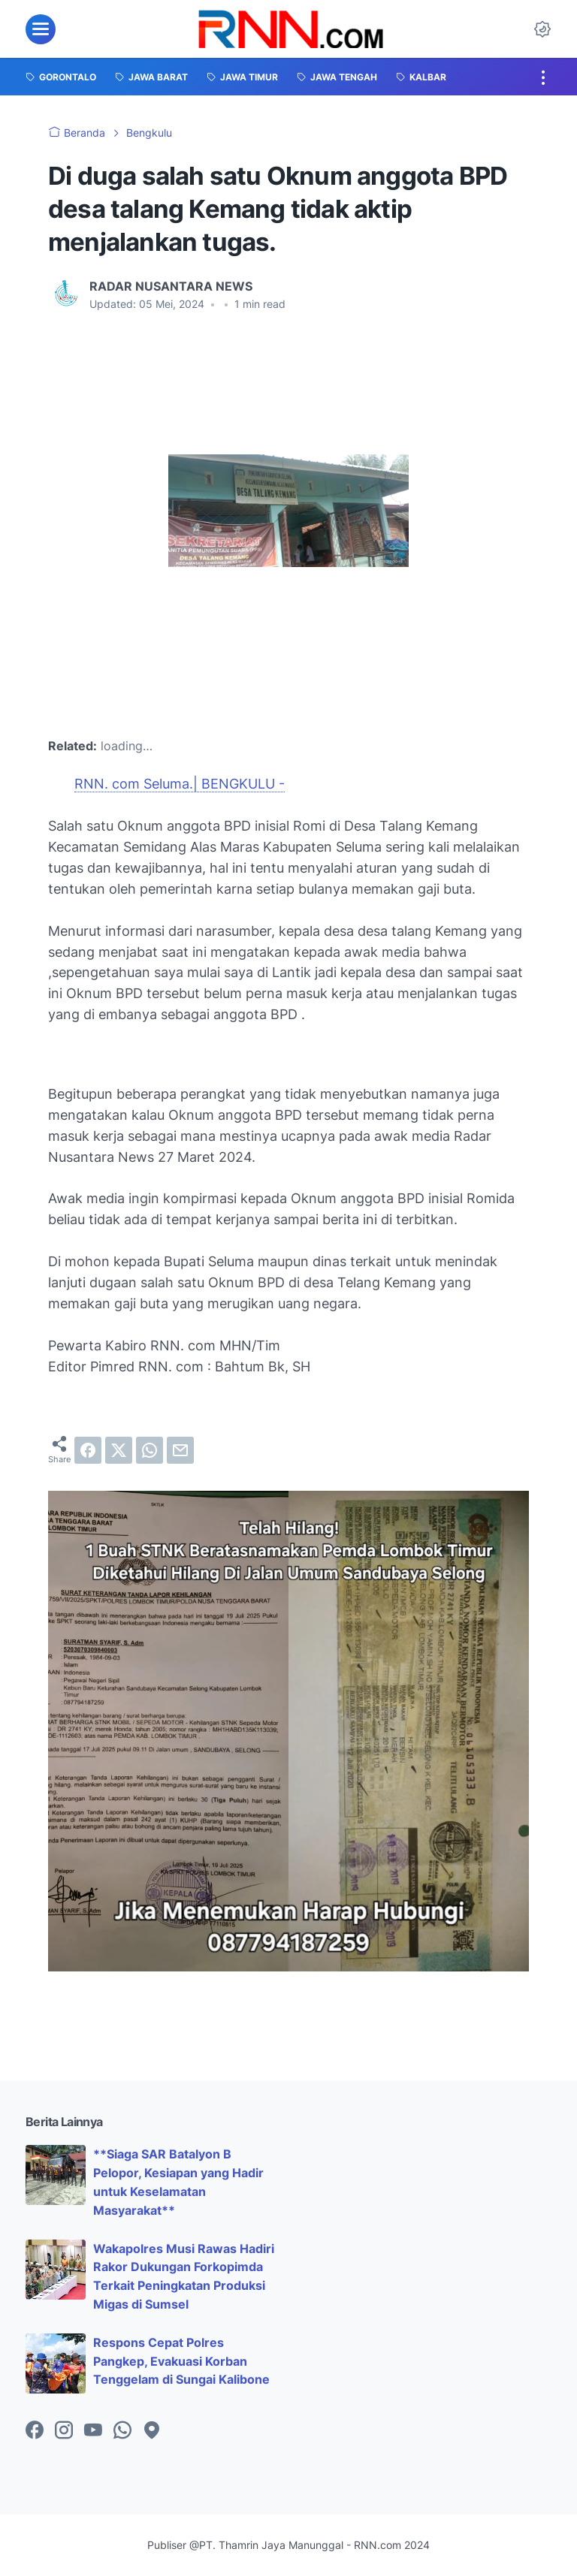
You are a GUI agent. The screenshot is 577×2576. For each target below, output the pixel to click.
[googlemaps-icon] (152, 2431)
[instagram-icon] (64, 2431)
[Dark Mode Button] (542, 29)
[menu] (41, 29)
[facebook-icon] (35, 2431)
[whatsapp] (149, 1450)
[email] (180, 1450)
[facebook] (87, 1450)
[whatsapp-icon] (122, 2431)
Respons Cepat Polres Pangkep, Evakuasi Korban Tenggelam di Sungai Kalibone (181, 2361)
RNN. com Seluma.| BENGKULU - (179, 784)
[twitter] (118, 1450)
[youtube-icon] (93, 2431)
